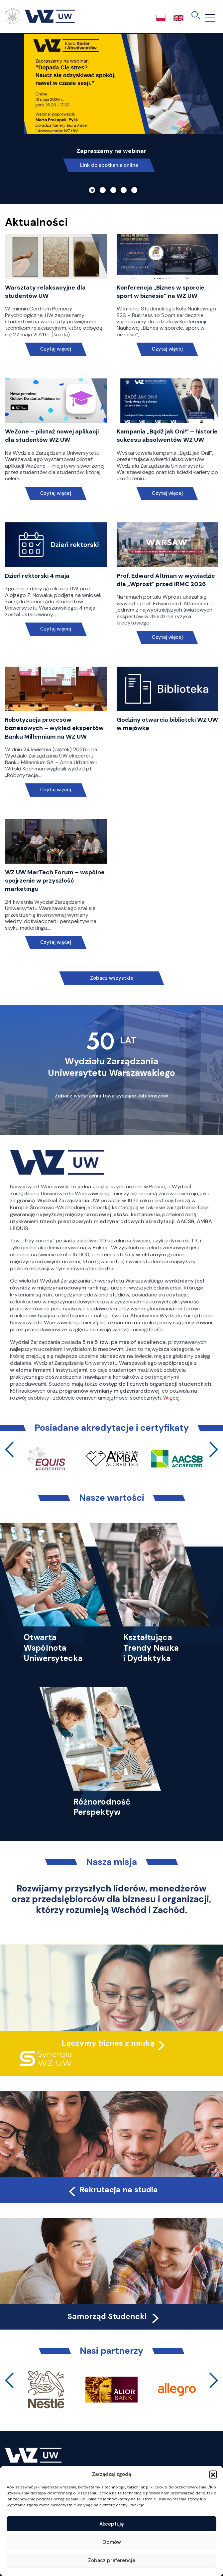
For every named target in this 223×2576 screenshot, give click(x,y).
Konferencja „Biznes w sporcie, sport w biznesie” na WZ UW (161, 292)
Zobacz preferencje (111, 2560)
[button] (213, 2474)
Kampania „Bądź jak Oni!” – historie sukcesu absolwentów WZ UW (167, 436)
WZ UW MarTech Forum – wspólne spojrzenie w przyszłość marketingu (55, 880)
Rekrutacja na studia (112, 2190)
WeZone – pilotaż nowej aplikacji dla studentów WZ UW (52, 436)
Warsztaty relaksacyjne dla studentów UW (45, 292)
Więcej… (172, 1397)
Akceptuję (111, 2524)
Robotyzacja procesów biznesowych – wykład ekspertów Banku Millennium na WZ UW (54, 728)
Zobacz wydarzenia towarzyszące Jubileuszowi (111, 1095)
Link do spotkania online (109, 165)
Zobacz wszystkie (111, 978)
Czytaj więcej (55, 349)
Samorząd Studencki (114, 2316)
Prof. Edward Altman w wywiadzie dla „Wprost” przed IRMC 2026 (166, 580)
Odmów (111, 2542)
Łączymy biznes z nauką (108, 2043)
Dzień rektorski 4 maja (37, 576)
